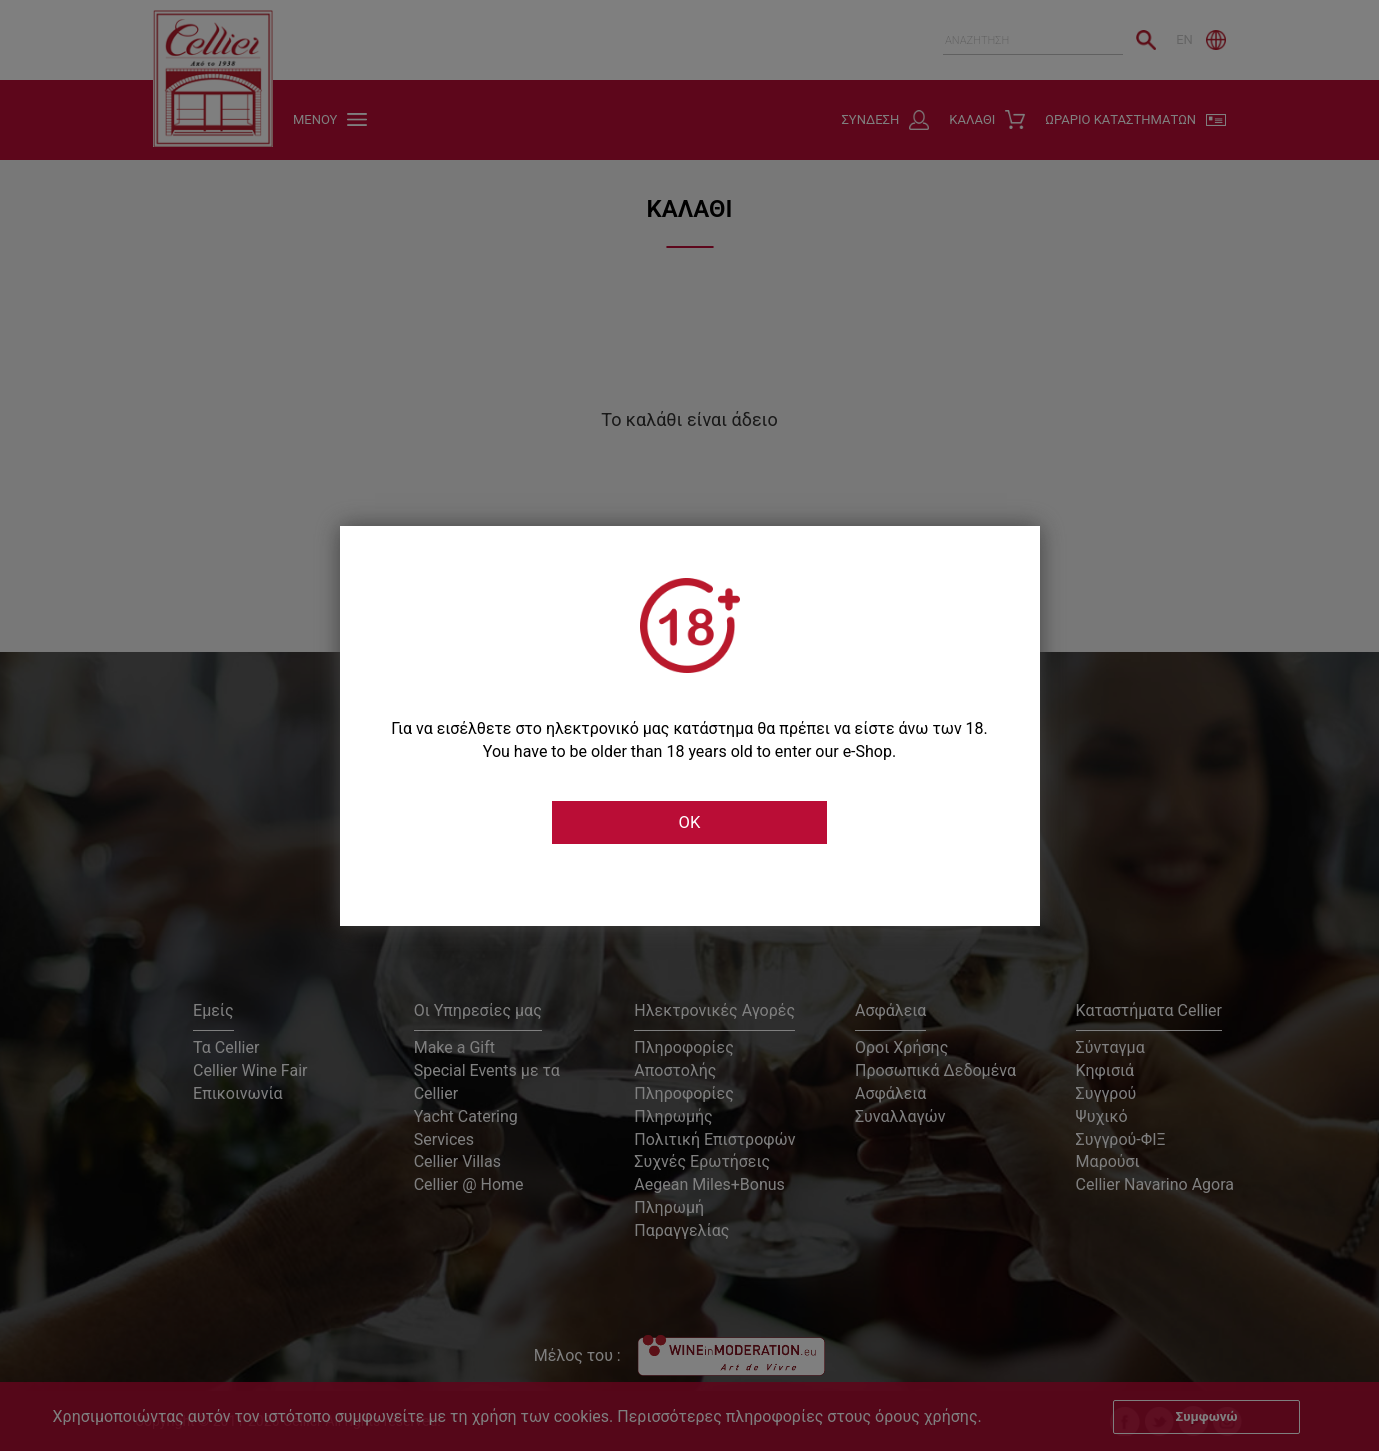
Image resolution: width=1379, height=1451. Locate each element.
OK (689, 823)
